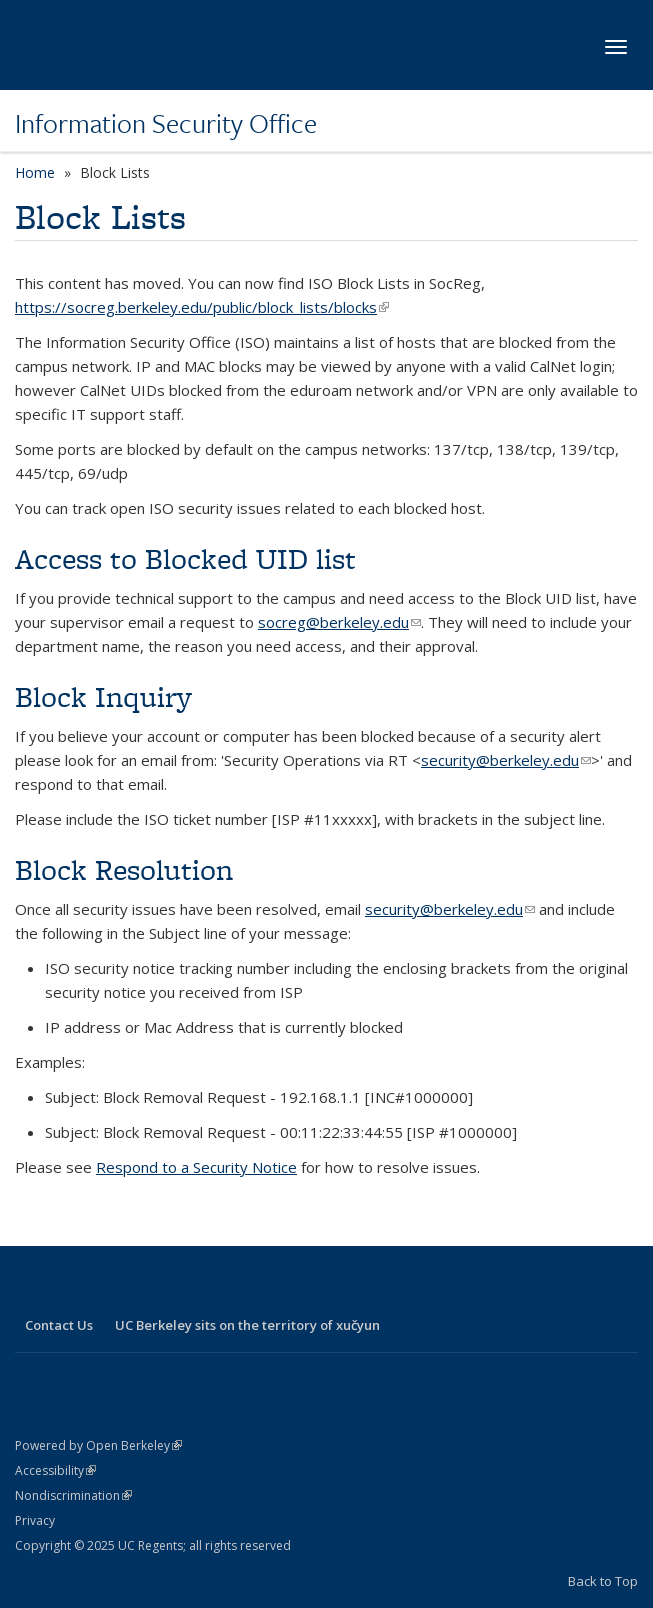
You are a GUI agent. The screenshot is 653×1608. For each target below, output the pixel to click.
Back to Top (603, 1581)
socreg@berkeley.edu (339, 622)
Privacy (35, 1520)
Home (35, 172)
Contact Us (59, 1325)
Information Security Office (166, 123)
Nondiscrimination (73, 1495)
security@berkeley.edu (506, 760)
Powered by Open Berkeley (98, 1445)
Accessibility (55, 1470)
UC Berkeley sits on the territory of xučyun (247, 1325)
